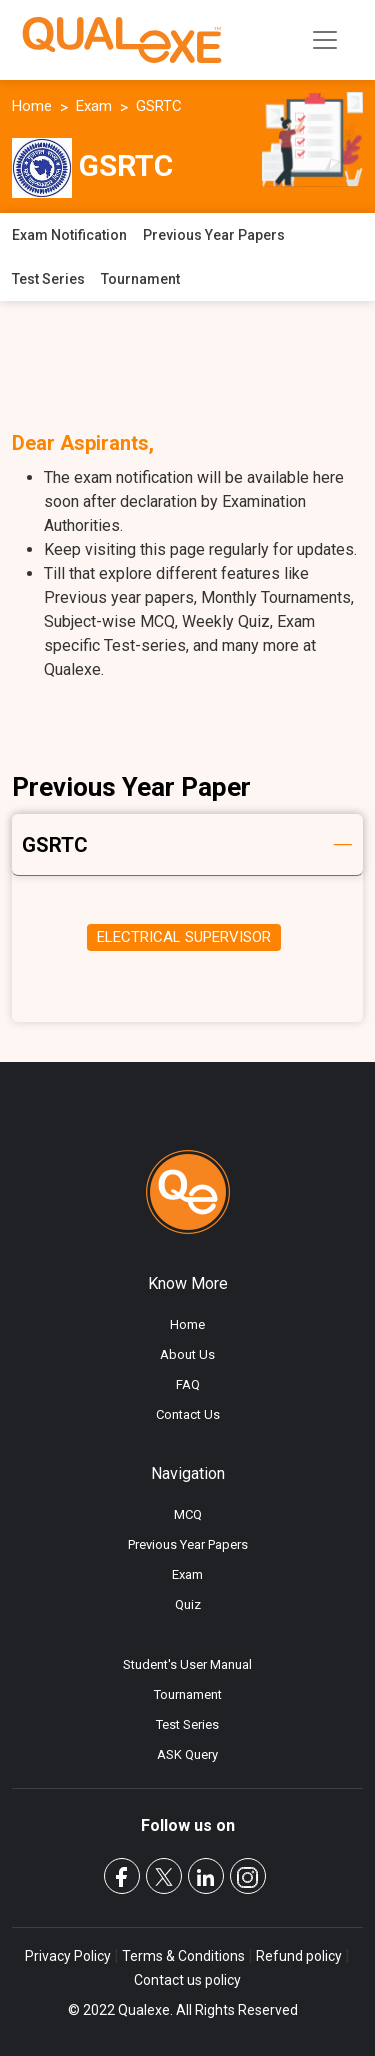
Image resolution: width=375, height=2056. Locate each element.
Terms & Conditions (183, 1956)
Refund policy (299, 1956)
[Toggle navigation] (325, 40)
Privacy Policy (69, 1956)
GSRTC (159, 106)
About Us (187, 1354)
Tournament (140, 279)
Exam (94, 106)
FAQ (188, 1384)
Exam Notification (69, 235)
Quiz (188, 1604)
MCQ (188, 1514)
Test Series (48, 279)
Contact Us (188, 1414)
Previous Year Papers (214, 235)
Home (32, 106)
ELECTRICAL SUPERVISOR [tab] (184, 937)
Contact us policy (187, 1980)
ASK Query (187, 1754)
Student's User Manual (187, 1664)
